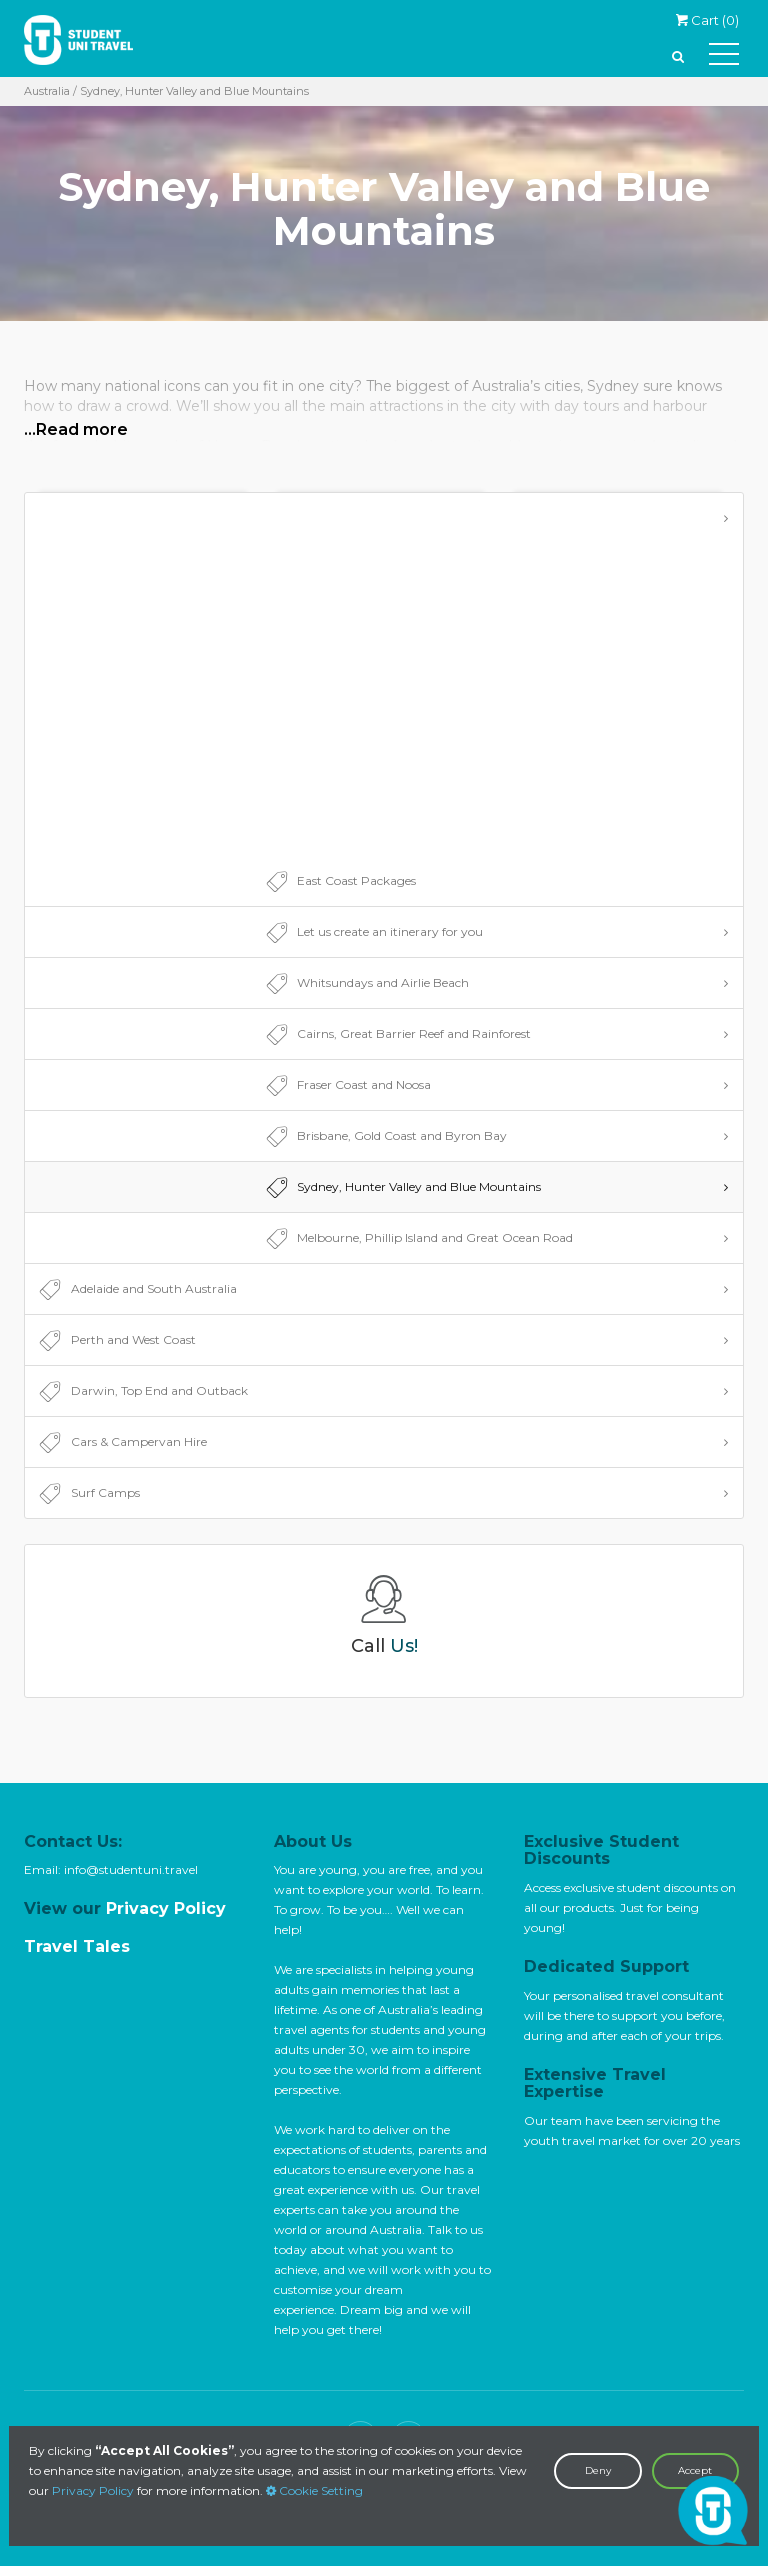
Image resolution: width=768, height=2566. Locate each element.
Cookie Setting (314, 2490)
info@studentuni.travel (131, 1869)
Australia (47, 91)
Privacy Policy (93, 2490)
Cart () (707, 20)
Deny (598, 2470)
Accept (695, 2470)
